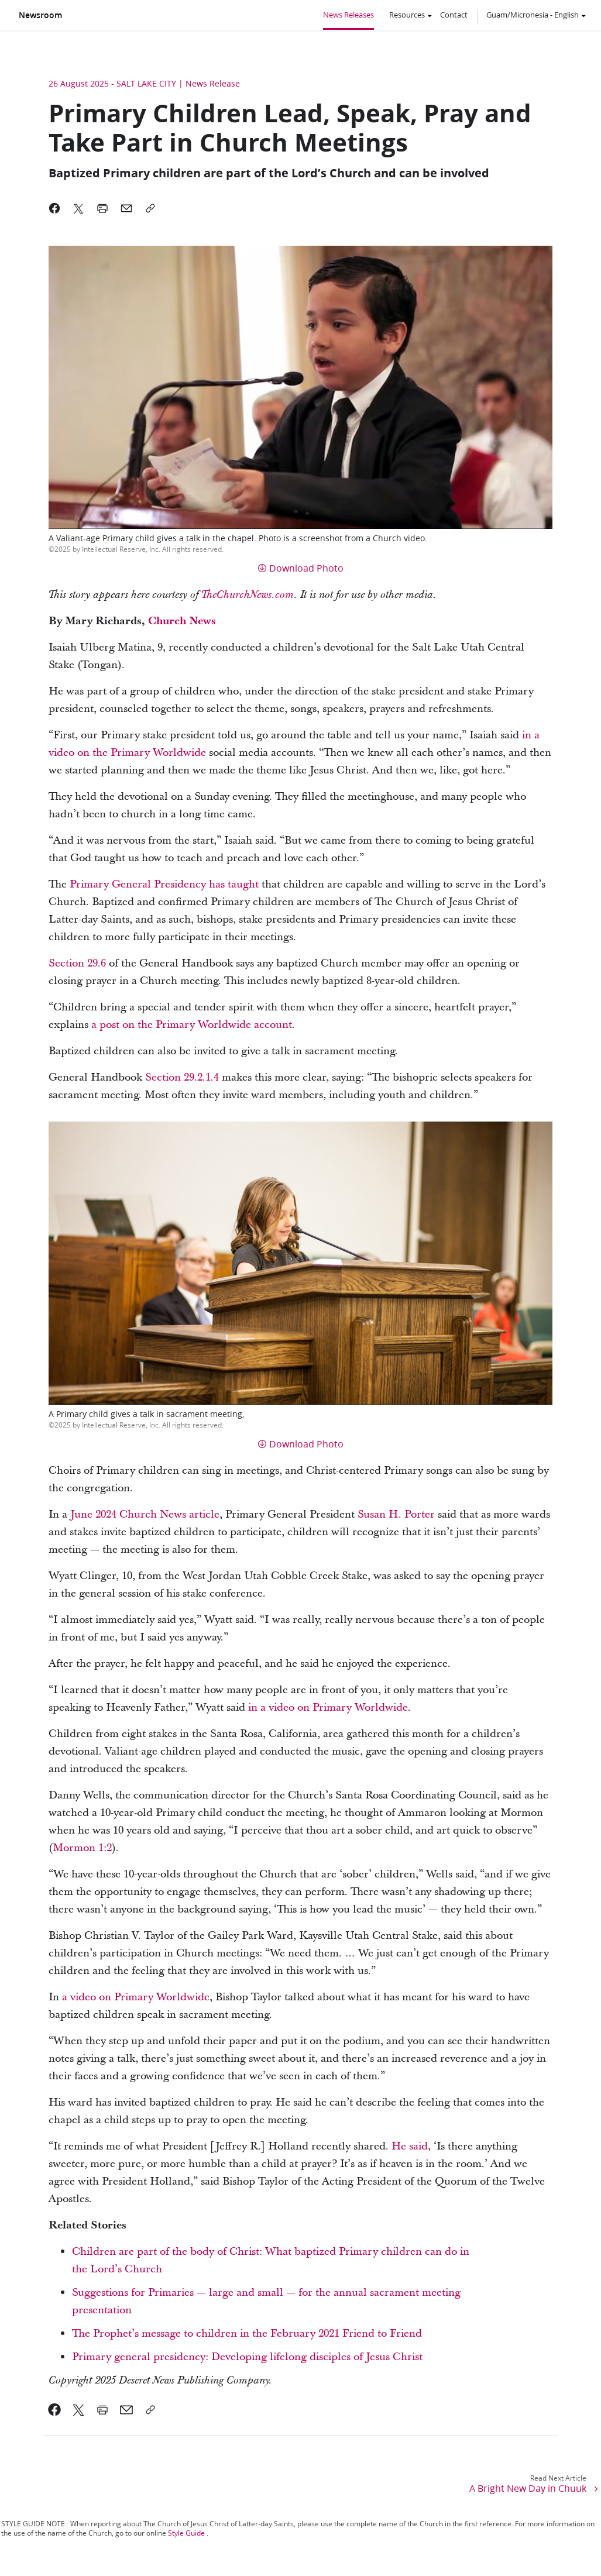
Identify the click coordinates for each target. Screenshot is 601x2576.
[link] (247, 594)
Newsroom (40, 15)
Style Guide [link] (186, 2533)
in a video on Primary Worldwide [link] (328, 1707)
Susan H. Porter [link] (396, 1514)
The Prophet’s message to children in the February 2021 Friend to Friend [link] (247, 2333)
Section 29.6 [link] (77, 963)
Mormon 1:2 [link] (82, 1848)
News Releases (348, 14)
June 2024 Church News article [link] (144, 1514)
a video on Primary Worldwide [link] (136, 1997)
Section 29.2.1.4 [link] (182, 1077)
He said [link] (409, 2146)
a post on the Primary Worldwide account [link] (191, 1024)
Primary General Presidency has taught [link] (164, 884)
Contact (454, 14)
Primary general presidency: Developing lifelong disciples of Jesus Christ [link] (247, 2357)
